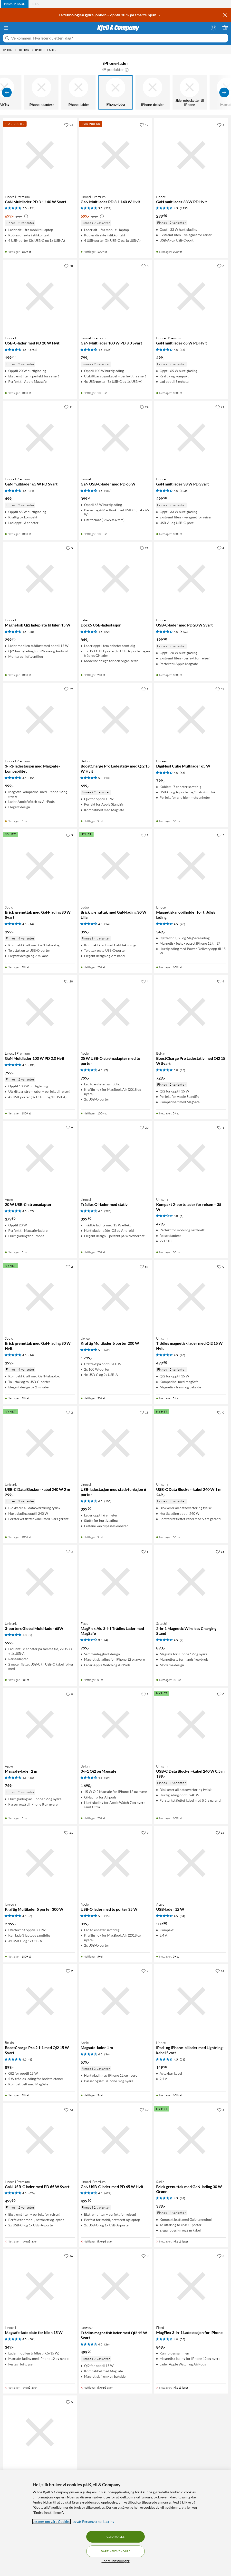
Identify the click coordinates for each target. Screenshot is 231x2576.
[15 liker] (219, 1832)
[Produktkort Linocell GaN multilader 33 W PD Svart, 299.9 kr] (191, 438)
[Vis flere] (224, 92)
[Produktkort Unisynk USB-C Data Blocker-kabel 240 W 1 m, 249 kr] (191, 1443)
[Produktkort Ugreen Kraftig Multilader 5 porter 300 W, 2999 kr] (40, 1863)
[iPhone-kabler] (110, 92)
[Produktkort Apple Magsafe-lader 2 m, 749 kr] (40, 1725)
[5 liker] (69, 548)
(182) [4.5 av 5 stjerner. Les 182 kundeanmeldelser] (107, 491)
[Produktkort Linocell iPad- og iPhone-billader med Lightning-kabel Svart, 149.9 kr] (191, 2001)
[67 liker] (144, 1266)
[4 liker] (220, 125)
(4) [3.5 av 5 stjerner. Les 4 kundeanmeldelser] (106, 1640)
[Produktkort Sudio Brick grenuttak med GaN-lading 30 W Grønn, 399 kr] (191, 2140)
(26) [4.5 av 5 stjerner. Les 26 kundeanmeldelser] (182, 1355)
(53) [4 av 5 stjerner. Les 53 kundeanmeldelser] (182, 2339)
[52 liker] (68, 689)
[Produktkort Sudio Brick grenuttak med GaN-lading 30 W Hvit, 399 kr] (40, 1297)
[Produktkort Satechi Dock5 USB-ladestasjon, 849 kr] (116, 579)
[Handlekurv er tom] (225, 27)
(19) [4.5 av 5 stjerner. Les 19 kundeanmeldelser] (107, 1777)
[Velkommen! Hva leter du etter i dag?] (118, 38)
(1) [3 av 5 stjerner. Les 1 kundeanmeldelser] (181, 1216)
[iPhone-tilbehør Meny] (32, 50)
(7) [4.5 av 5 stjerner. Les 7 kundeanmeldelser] (106, 1070)
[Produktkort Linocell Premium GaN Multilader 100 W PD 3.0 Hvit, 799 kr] (40, 1012)
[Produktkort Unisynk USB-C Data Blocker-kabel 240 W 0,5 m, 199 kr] (191, 1725)
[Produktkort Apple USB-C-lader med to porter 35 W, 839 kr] (116, 1863)
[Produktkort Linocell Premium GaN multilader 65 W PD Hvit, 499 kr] (191, 296)
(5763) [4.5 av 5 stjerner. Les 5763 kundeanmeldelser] (33, 350)
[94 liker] (68, 125)
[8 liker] (144, 266)
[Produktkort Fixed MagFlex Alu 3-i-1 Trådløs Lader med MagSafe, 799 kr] (116, 1582)
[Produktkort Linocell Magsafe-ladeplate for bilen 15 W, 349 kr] (40, 2286)
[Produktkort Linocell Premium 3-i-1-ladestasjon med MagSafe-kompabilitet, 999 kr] (40, 720)
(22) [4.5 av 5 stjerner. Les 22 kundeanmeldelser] (107, 632)
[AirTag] (36, 92)
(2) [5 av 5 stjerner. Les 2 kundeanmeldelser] (30, 1635)
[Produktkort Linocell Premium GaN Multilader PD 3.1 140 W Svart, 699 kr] (40, 155)
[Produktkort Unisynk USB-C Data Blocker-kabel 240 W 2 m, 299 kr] (40, 1443)
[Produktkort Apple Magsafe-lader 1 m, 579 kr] (116, 2001)
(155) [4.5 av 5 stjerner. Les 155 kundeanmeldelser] (32, 778)
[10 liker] (144, 2109)
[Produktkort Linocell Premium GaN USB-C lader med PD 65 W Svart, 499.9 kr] (40, 2140)
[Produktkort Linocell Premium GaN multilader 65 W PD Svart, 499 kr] (40, 438)
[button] (127, 69)
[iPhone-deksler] (184, 92)
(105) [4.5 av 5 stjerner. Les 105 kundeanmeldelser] (107, 1501)
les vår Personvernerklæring (93, 2521)
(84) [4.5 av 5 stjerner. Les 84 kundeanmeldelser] (182, 350)
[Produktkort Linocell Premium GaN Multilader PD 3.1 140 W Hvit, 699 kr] (116, 155)
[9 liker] (69, 1127)
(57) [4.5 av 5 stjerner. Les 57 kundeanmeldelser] (31, 1211)
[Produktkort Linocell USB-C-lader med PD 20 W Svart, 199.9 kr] (191, 579)
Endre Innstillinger (116, 2561)
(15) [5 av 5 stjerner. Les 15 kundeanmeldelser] (107, 1916)
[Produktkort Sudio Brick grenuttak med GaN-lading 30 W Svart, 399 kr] (40, 866)
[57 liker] (219, 689)
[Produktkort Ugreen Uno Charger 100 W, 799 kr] (40, 2432)
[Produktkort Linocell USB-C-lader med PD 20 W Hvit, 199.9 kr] (40, 296)
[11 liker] (68, 407)
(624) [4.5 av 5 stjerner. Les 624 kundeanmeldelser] (32, 2193)
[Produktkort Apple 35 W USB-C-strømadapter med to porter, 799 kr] (116, 1012)
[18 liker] (144, 1412)
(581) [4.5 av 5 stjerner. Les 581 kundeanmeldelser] (32, 2339)
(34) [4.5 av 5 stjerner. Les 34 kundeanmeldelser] (182, 1916)
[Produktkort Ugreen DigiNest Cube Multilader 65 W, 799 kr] (191, 720)
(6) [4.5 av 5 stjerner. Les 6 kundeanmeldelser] (30, 1916)
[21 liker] (219, 407)
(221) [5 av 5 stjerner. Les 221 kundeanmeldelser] (32, 208)
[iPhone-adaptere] (73, 92)
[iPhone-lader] (147, 92)
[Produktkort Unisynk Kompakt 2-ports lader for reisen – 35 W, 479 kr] (191, 1158)
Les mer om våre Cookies (51, 2521)
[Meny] (6, 28)
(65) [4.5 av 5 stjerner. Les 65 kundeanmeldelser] (182, 773)
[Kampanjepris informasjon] (26, 216)
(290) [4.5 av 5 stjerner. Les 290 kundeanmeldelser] (107, 1211)
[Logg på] (213, 27)
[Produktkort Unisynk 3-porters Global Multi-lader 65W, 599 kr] (40, 1582)
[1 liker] (144, 689)
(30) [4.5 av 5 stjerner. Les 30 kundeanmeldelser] (31, 632)
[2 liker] (144, 835)
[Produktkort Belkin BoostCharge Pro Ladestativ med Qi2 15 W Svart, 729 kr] (191, 1012)
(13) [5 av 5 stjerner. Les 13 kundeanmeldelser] (107, 778)
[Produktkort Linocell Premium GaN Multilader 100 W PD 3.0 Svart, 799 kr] (116, 296)
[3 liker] (69, 1551)
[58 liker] (68, 266)
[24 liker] (144, 407)
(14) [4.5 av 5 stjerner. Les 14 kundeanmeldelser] (31, 924)
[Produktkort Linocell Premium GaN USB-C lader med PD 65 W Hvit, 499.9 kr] (116, 2140)
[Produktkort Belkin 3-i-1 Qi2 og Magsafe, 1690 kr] (116, 1725)
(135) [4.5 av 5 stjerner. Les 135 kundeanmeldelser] (107, 350)
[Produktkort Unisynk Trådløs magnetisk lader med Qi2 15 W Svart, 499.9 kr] (116, 2286)
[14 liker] (219, 1971)
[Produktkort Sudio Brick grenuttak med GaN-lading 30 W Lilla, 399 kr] (116, 866)
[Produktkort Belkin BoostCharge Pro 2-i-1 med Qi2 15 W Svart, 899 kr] (40, 2001)
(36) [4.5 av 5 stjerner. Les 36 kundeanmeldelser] (31, 1777)
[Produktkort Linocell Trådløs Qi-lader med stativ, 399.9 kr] (116, 1158)
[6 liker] (220, 266)
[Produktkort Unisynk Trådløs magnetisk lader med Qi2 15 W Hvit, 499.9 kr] (191, 1297)
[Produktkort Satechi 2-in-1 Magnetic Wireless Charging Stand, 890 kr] (191, 1582)
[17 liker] (144, 125)
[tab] (15, 4)
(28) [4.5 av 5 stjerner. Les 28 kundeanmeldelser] (182, 924)
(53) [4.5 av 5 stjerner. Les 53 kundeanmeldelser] (182, 2059)
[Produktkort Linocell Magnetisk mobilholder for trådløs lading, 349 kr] (191, 866)
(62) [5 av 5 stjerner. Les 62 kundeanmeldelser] (107, 1350)
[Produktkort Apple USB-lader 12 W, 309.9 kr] (191, 1863)
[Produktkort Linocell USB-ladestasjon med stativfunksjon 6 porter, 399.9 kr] (116, 1443)
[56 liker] (68, 2256)
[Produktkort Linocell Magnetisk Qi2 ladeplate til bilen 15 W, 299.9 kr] (40, 579)
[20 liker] (68, 981)
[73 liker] (68, 2109)
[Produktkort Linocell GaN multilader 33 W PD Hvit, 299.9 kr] (191, 155)
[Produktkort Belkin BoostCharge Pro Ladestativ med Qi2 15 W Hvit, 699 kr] (116, 720)
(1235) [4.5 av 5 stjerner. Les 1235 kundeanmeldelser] (184, 208)
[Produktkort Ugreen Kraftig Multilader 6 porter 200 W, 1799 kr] (116, 1297)
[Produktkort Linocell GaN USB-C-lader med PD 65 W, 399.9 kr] (116, 438)
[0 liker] (220, 1266)
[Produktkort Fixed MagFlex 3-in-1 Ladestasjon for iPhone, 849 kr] (191, 2286)
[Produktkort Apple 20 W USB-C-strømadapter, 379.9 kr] (40, 1158)
